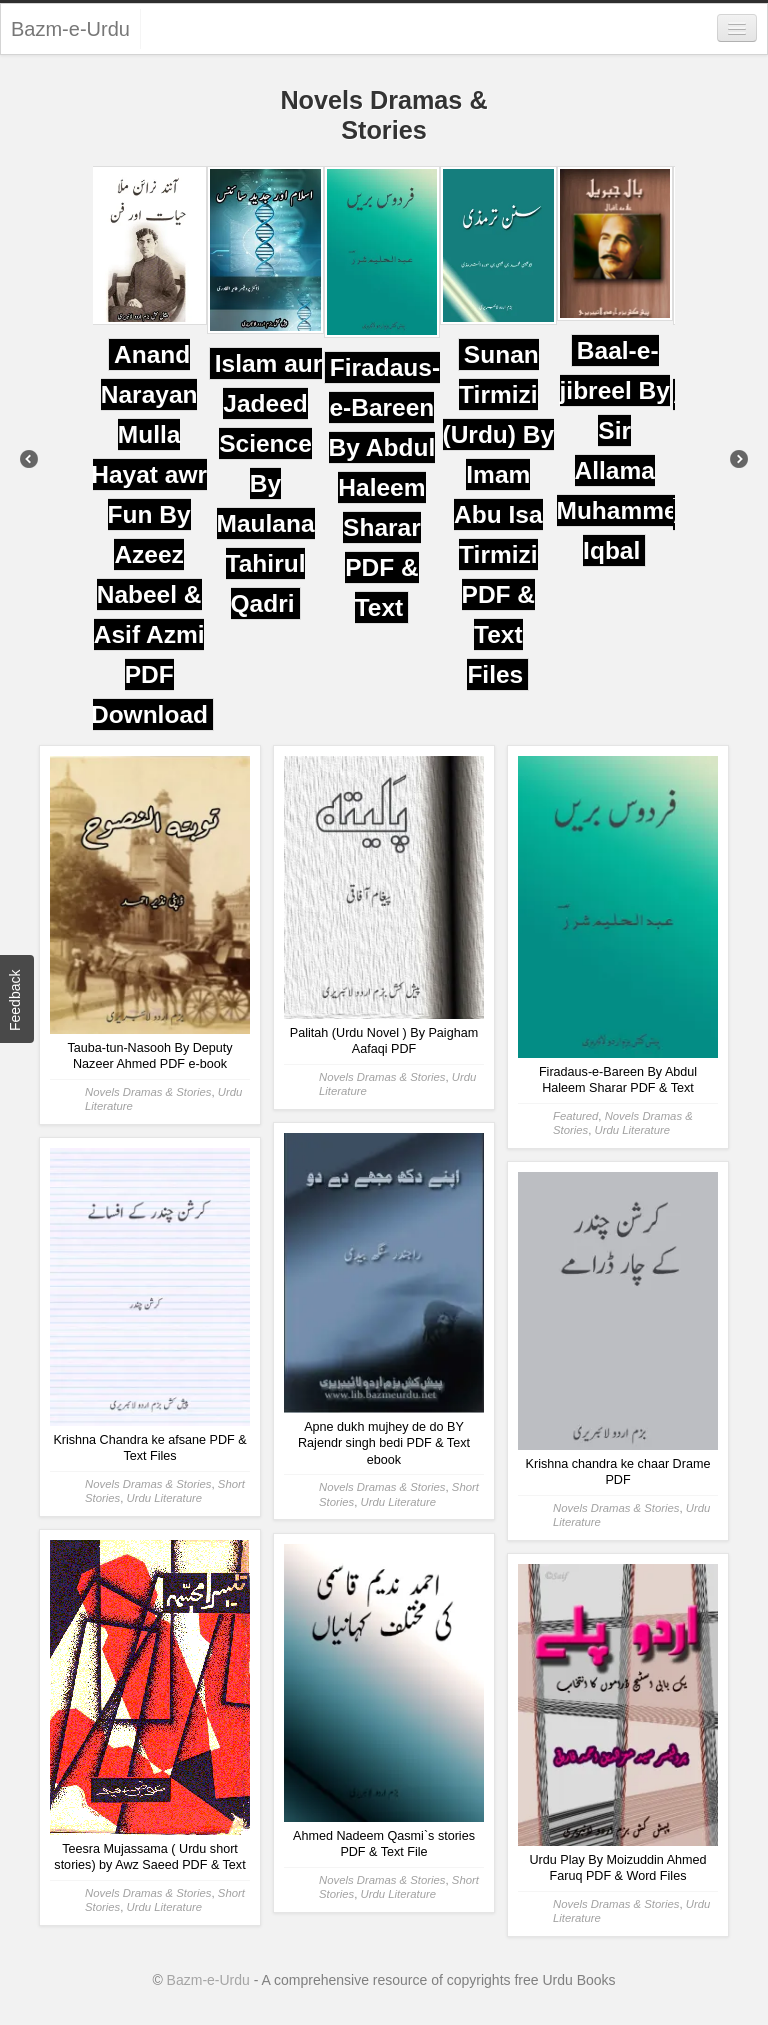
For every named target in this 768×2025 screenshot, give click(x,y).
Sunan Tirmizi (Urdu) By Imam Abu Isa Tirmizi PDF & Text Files (500, 514)
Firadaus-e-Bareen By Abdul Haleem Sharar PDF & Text (385, 487)
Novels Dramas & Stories (148, 1092)
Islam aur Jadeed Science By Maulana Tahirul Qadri (271, 483)
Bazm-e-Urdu (70, 29)
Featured (575, 1116)
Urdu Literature (633, 1130)
